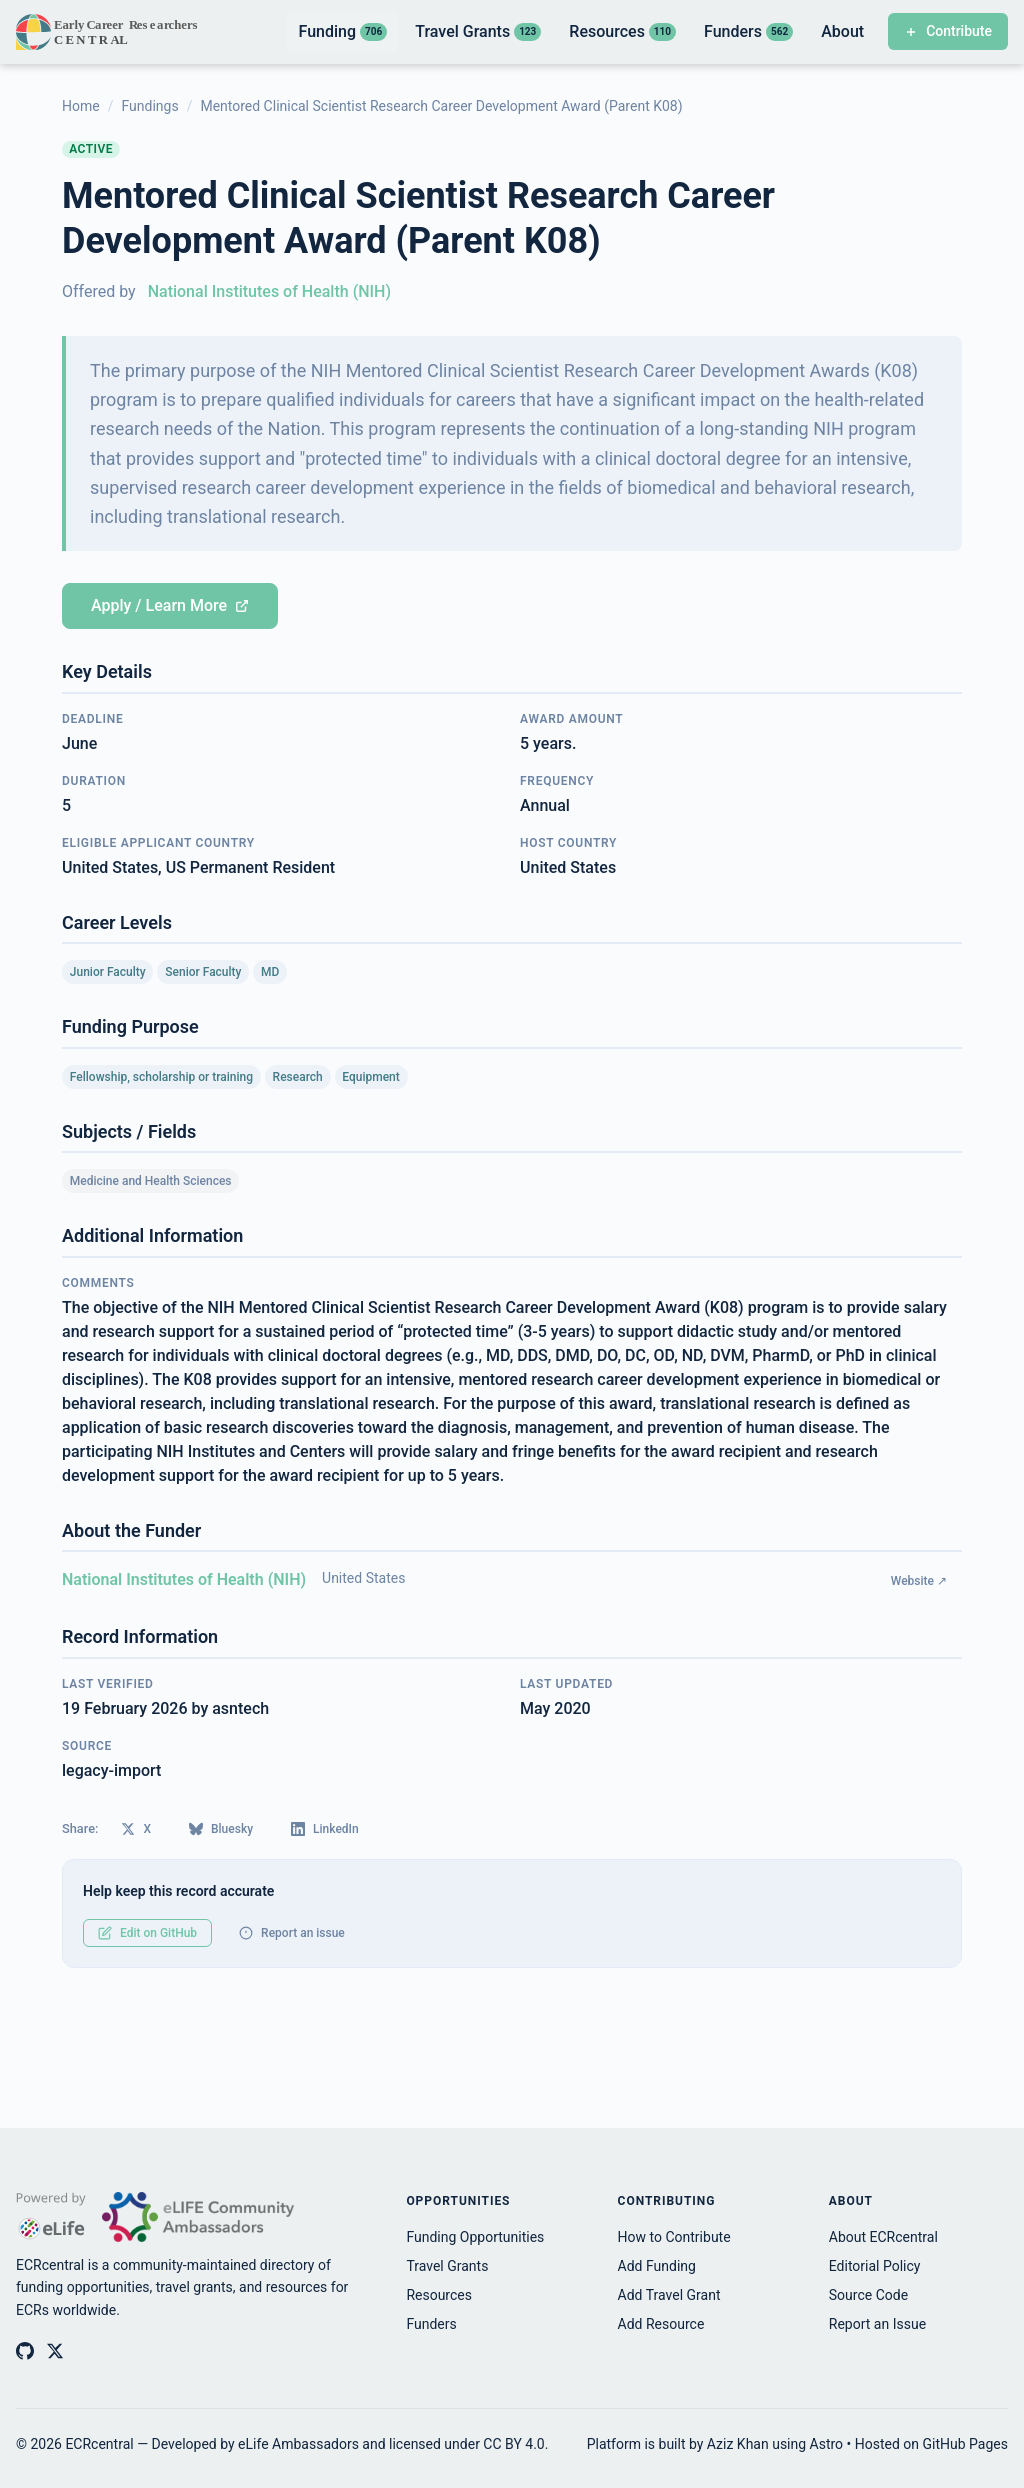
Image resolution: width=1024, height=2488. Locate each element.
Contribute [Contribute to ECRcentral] (948, 31)
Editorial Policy (875, 2266)
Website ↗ (919, 1581)
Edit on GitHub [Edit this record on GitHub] (147, 1933)
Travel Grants (447, 2266)
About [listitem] (842, 31)
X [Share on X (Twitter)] (136, 1829)
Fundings (149, 106)
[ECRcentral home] (108, 32)
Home (81, 106)
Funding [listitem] (342, 31)
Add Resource (661, 2324)
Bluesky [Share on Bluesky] (221, 1829)
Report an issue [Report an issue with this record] (292, 1933)
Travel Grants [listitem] (478, 31)
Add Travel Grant (669, 2295)
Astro (827, 2444)
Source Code (868, 2295)
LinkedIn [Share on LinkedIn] (325, 1829)
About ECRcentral (883, 2237)
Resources (439, 2295)
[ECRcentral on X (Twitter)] (55, 2351)
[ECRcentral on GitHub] (25, 2351)
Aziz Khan (738, 2444)
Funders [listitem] (748, 31)
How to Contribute (674, 2237)
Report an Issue (877, 2324)
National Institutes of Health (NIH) (269, 291)
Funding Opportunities (475, 2237)
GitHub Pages (965, 2444)
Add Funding (657, 2266)
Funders (431, 2324)
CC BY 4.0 (513, 2444)
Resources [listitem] (622, 31)
